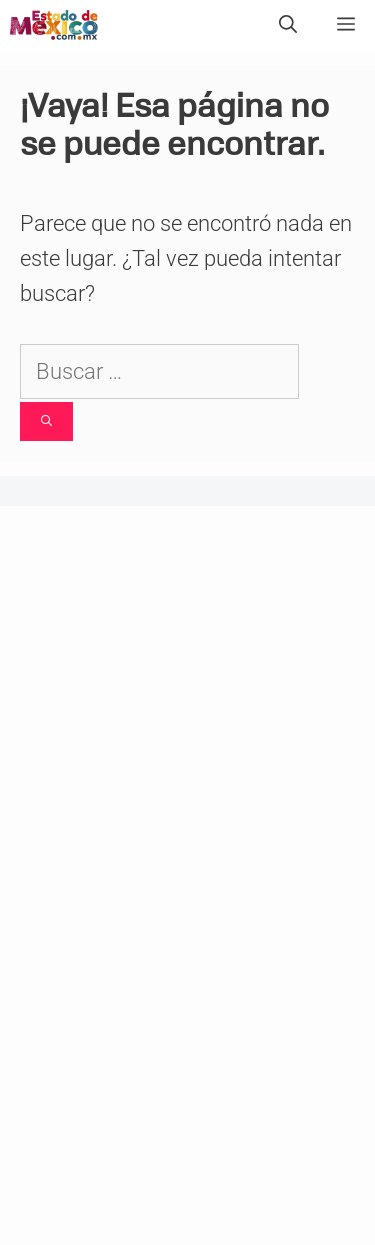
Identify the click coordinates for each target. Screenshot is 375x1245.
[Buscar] (46, 421)
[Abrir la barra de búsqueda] (288, 25)
